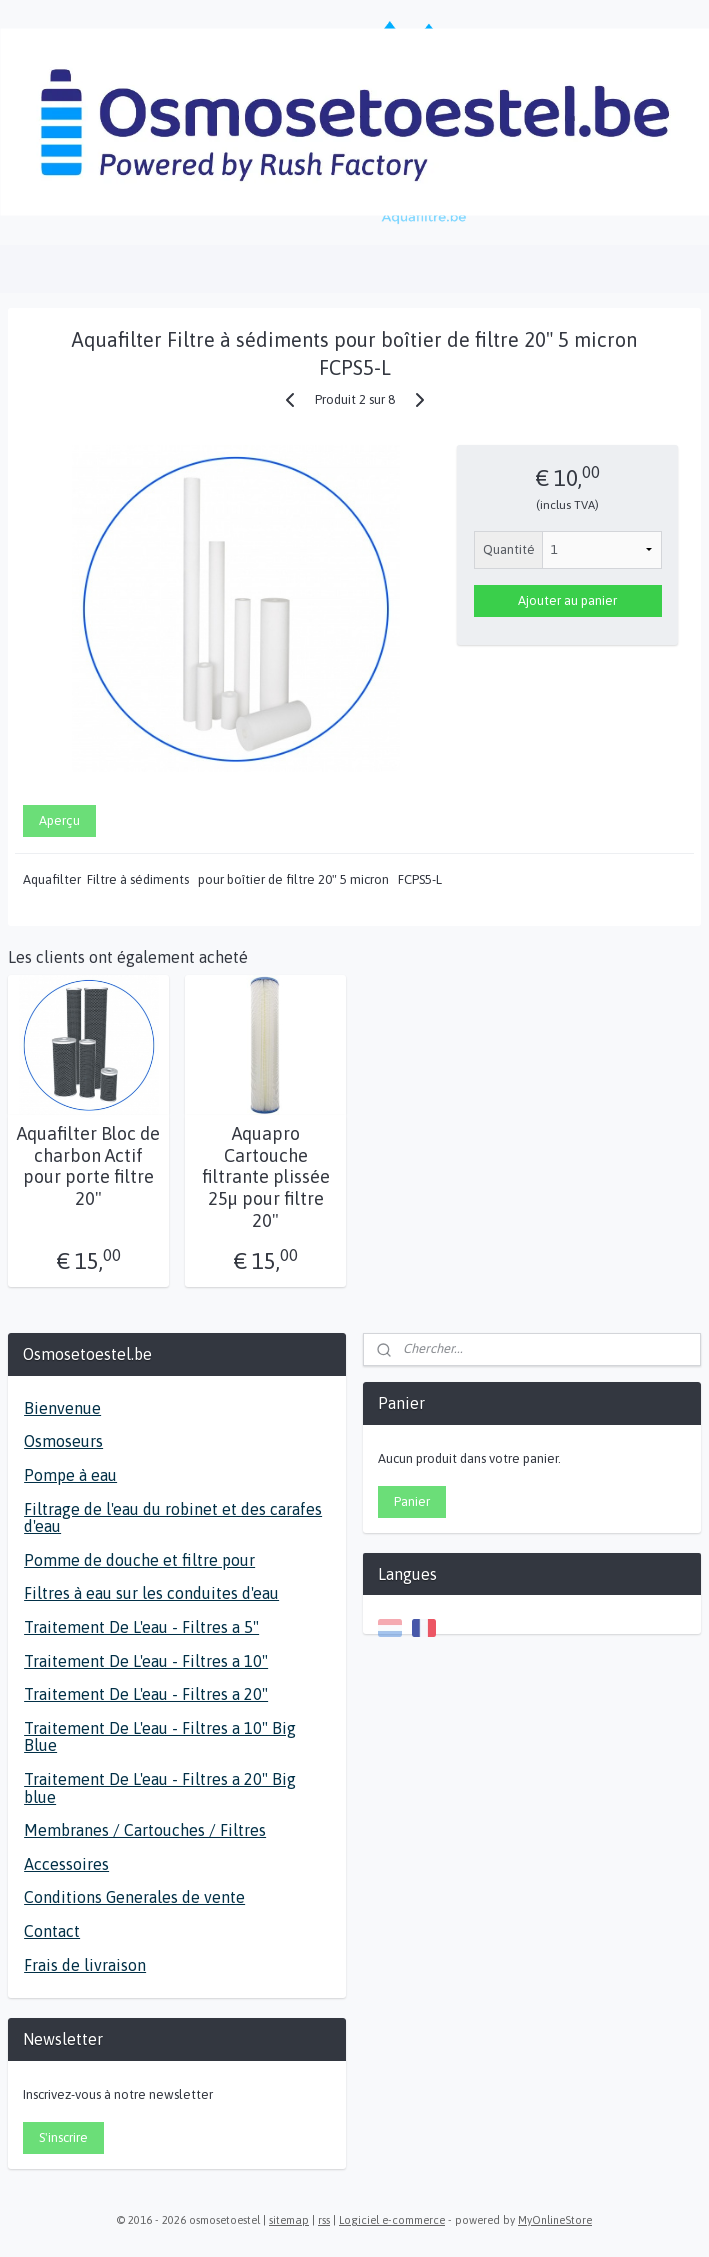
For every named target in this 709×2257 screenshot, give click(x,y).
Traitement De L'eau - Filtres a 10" (146, 1661)
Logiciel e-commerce (392, 2220)
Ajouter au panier (567, 600)
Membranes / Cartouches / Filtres (145, 1830)
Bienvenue (62, 1408)
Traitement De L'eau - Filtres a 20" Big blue (160, 1788)
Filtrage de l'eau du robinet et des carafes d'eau (173, 1518)
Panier (412, 1501)
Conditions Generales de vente (134, 1897)
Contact (52, 1931)
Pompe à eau (70, 1475)
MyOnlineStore (555, 2220)
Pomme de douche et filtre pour (139, 1560)
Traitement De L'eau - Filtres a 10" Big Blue (160, 1737)
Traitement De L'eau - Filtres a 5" (141, 1627)
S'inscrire (63, 2137)
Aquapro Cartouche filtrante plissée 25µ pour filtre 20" (266, 1176)
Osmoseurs (63, 1441)
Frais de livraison (85, 1965)
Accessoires (66, 1864)
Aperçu (59, 820)
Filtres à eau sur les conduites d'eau (151, 1593)
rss (324, 2220)
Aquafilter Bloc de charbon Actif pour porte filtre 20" (88, 1166)
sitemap (289, 2220)
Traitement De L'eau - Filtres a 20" (146, 1694)
